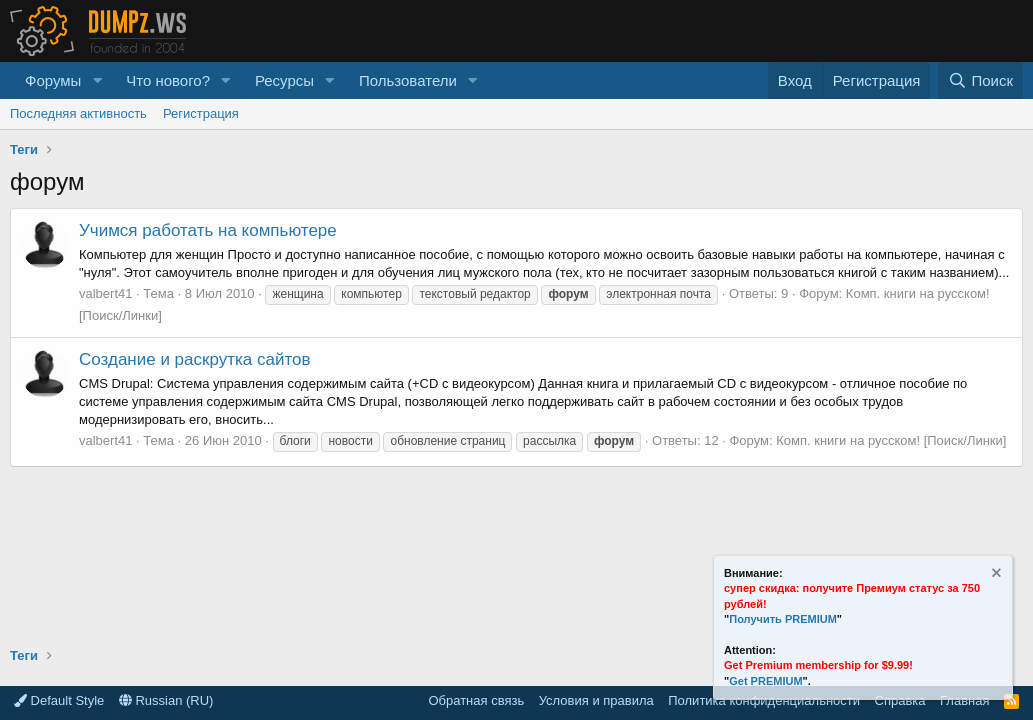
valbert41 (105, 293)
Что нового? (168, 80)
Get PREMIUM (765, 681)
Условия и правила (596, 700)
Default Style (59, 700)
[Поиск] (980, 80)
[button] (97, 80)
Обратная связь (476, 700)
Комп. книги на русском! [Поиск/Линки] (891, 440)
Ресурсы (284, 80)
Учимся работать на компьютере (208, 230)
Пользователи (408, 80)
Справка (900, 700)
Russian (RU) (166, 700)
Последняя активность (78, 113)
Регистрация (201, 113)
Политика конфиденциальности (764, 700)
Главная (964, 700)
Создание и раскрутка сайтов (195, 359)
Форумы (53, 80)
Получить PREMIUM (783, 619)
